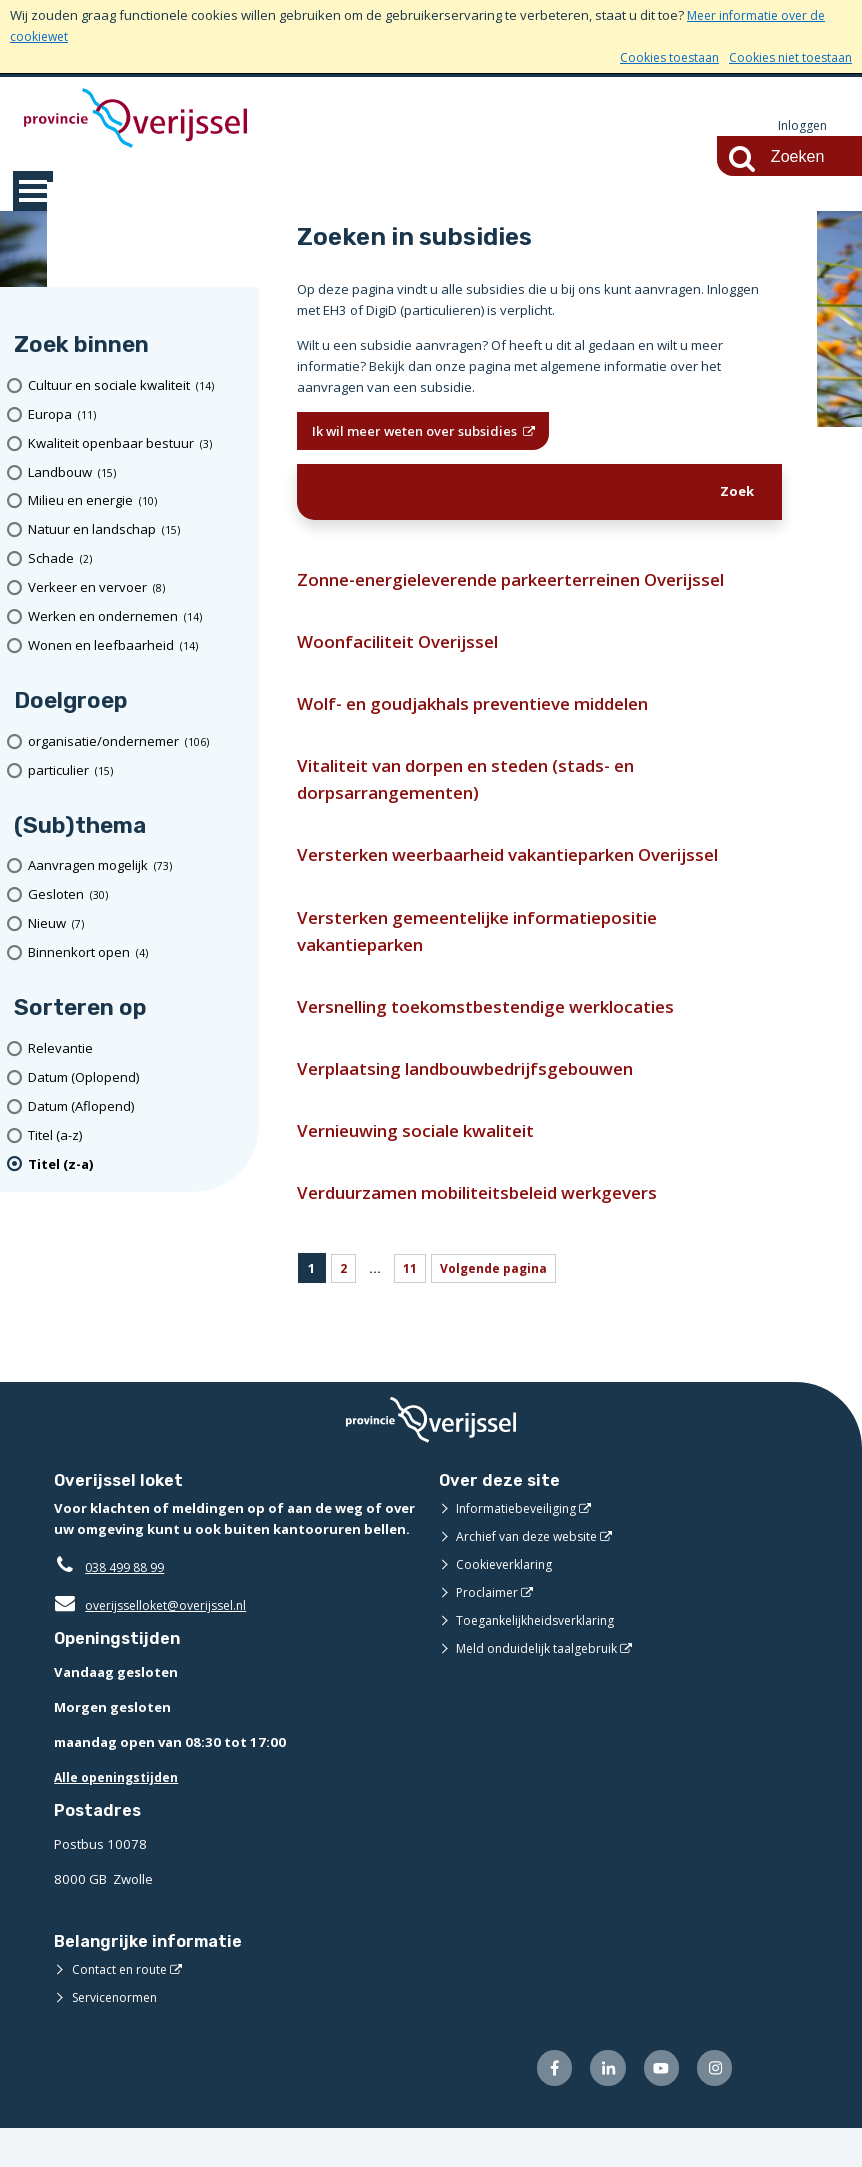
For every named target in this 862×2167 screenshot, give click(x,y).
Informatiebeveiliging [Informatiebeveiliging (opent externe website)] (520, 1544)
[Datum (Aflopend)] (136, 1107)
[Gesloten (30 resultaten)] (136, 895)
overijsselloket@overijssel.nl (156, 1641)
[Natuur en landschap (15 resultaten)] (136, 530)
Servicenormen (118, 2033)
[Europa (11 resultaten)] (136, 415)
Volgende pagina (500, 1304)
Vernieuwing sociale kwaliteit (426, 1162)
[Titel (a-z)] (136, 1136)
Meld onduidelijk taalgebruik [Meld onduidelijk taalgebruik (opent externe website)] (542, 1684)
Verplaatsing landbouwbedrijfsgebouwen (481, 1097)
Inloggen (801, 126)
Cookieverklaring (507, 1600)
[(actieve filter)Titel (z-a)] (136, 1165)
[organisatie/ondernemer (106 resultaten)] (136, 742)
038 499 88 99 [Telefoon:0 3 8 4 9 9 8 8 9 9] (129, 1603)
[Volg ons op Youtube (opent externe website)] (656, 2105)
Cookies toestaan (655, 57)
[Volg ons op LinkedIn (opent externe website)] (600, 2105)
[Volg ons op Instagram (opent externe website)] (713, 2105)
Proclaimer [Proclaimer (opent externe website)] (488, 1628)
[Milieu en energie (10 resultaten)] (136, 502)
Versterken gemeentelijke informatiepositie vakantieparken (494, 953)
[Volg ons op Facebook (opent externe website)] (543, 2105)
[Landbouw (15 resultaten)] (136, 473)
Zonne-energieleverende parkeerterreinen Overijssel (535, 584)
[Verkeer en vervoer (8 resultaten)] (136, 588)
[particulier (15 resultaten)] (136, 771)
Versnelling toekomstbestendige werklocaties (502, 1032)
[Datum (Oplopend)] (136, 1078)
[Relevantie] (136, 1049)
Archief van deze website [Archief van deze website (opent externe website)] (533, 1572)
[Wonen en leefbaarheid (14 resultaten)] (136, 646)
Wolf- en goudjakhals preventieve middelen (492, 713)
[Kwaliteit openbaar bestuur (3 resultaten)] (136, 444)
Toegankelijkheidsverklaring (542, 1656)
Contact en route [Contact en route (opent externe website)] (122, 2005)
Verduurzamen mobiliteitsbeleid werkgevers (496, 1227)
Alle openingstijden (120, 1813)
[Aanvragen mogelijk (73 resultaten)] (136, 867)
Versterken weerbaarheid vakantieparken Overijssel (530, 873)
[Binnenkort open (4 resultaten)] (136, 953)
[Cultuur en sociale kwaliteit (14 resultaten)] (136, 386)
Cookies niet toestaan (785, 57)
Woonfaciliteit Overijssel (405, 648)
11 (412, 1304)
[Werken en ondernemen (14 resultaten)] (136, 617)
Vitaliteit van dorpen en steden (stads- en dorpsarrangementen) (485, 793)
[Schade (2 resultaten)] (136, 559)
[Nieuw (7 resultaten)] (136, 924)
